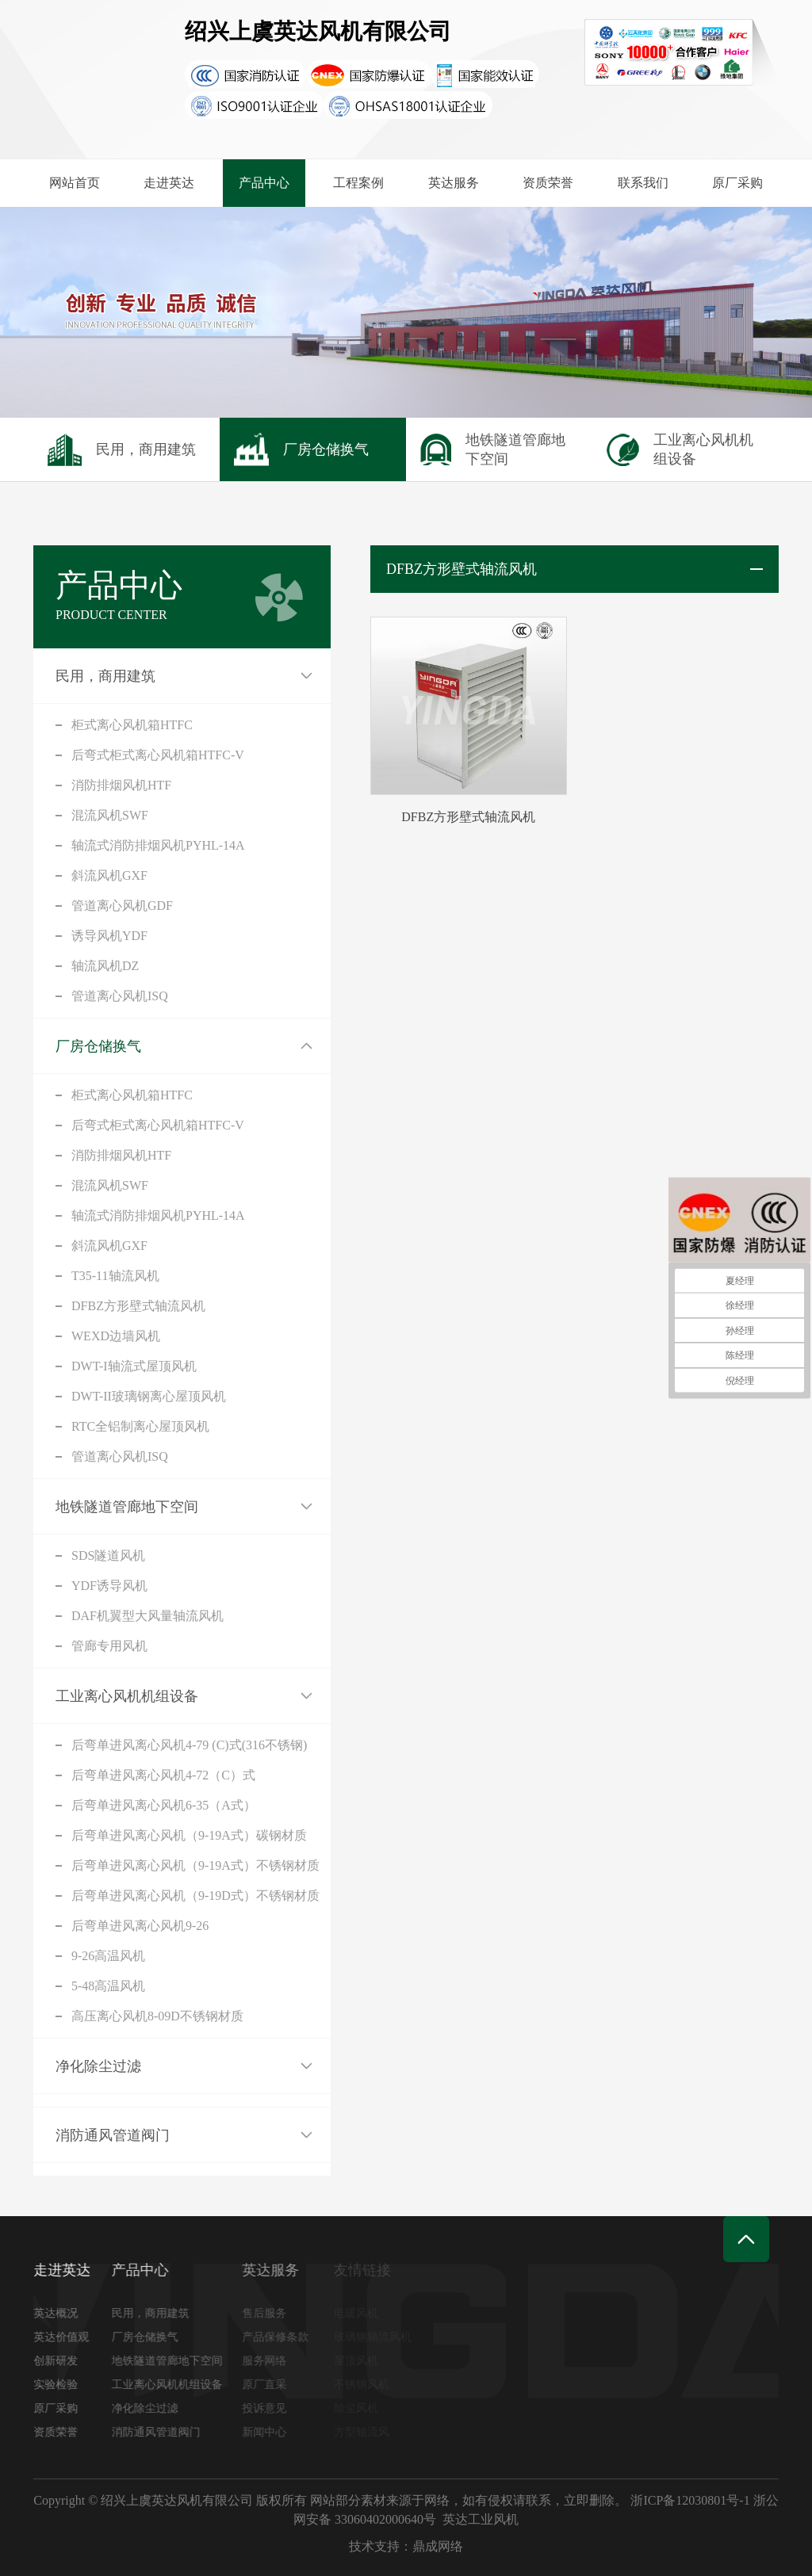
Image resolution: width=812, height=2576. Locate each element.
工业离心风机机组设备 (127, 1696)
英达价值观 (68, 2337)
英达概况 (62, 2313)
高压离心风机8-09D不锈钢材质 (157, 2016)
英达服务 (453, 182)
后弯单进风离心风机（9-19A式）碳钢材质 (189, 1835)
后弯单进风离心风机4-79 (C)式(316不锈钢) (189, 1745)
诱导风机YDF (109, 935)
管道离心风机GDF (122, 905)
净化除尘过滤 (98, 2066)
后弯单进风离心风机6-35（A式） (163, 1805)
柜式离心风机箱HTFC (132, 725)
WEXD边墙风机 (115, 1336)
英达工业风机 (480, 2519)
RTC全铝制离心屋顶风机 (140, 1426)
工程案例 (358, 182)
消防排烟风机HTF (121, 785)
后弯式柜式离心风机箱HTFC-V (157, 755)
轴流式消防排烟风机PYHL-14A (158, 845)
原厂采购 (737, 182)
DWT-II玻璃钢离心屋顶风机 (148, 1396)
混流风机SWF (109, 815)
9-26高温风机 (108, 1956)
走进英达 (169, 182)
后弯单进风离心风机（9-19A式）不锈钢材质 (195, 1865)
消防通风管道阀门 (113, 2135)
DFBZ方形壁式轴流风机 (138, 1306)
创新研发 (62, 2361)
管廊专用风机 (109, 1646)
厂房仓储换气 (98, 1046)
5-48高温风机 (108, 1986)
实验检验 (62, 2385)
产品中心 (264, 182)
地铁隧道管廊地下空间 (127, 1507)
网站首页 (74, 182)
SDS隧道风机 (108, 1555)
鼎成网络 (437, 2546)
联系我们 (643, 182)
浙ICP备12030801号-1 (689, 2500)
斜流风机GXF (109, 875)
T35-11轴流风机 (115, 1275)
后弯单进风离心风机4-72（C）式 (163, 1775)
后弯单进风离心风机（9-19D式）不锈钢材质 (195, 1895)
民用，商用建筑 (105, 676)
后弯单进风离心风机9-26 (140, 1925)
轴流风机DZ (105, 966)
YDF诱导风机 (109, 1585)
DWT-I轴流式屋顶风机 (134, 1366)
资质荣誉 (548, 182)
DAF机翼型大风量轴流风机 (147, 1615)
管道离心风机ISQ (119, 996)
